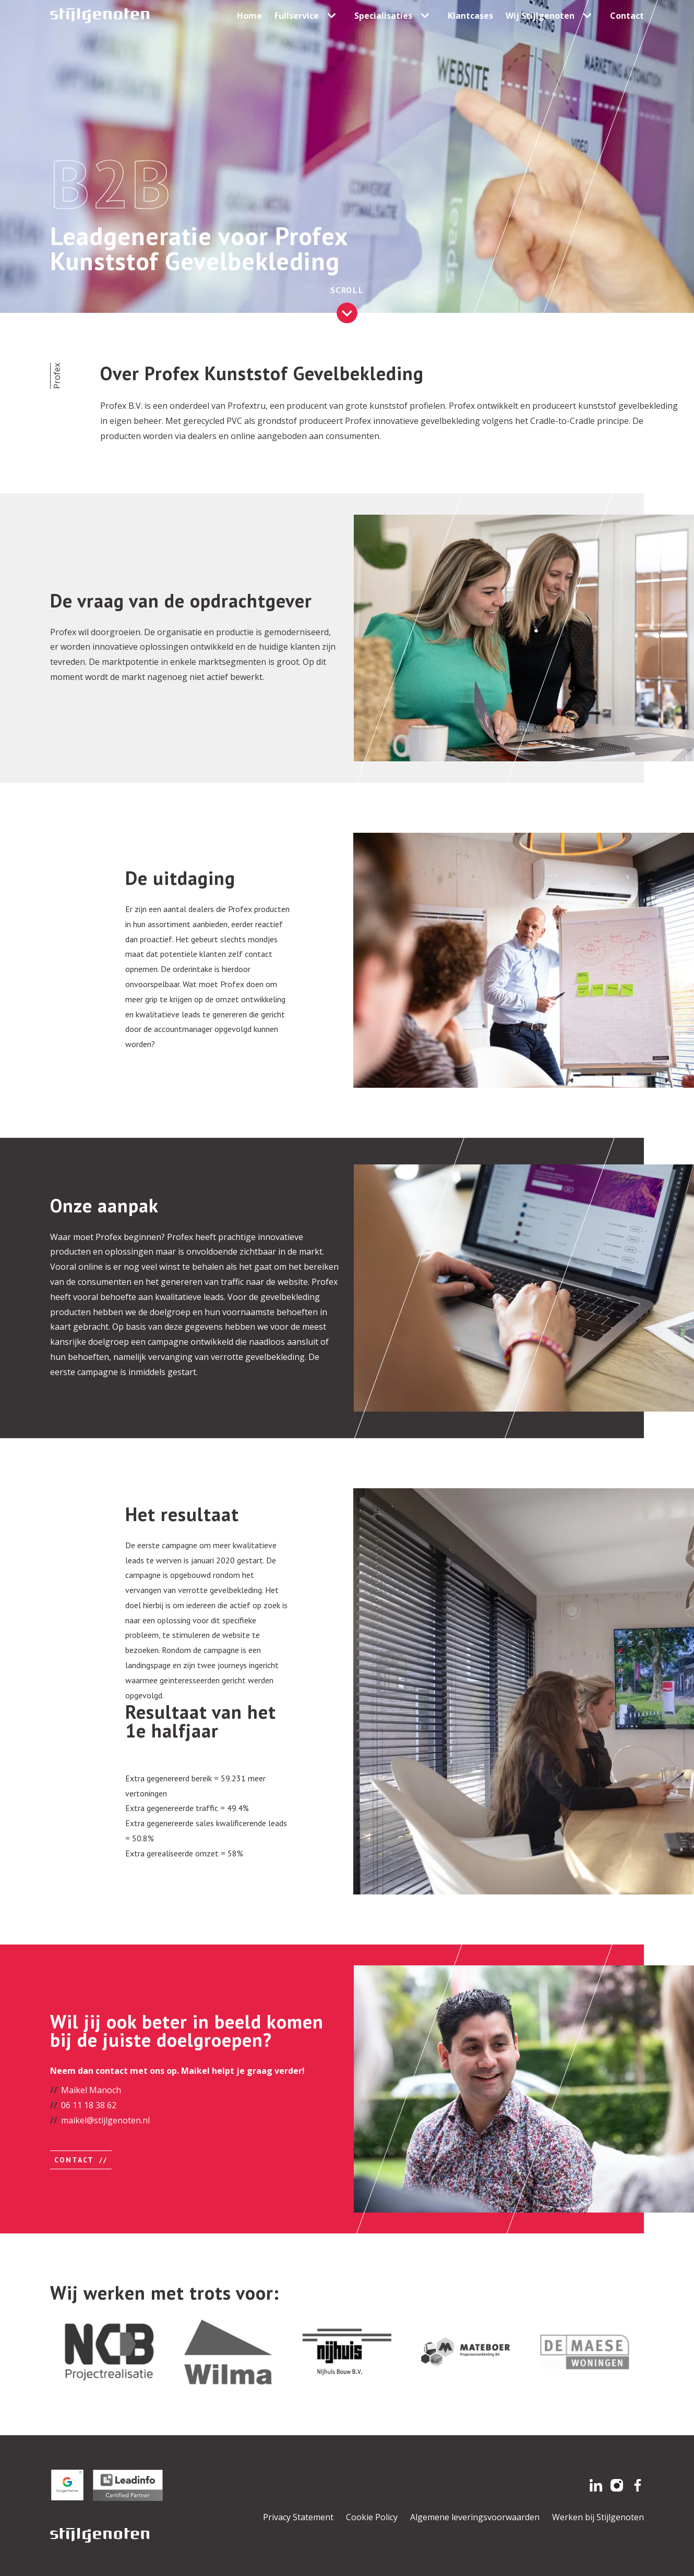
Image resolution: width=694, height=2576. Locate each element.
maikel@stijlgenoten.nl (105, 2120)
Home (249, 15)
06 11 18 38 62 (88, 2105)
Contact (627, 15)
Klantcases (470, 15)
